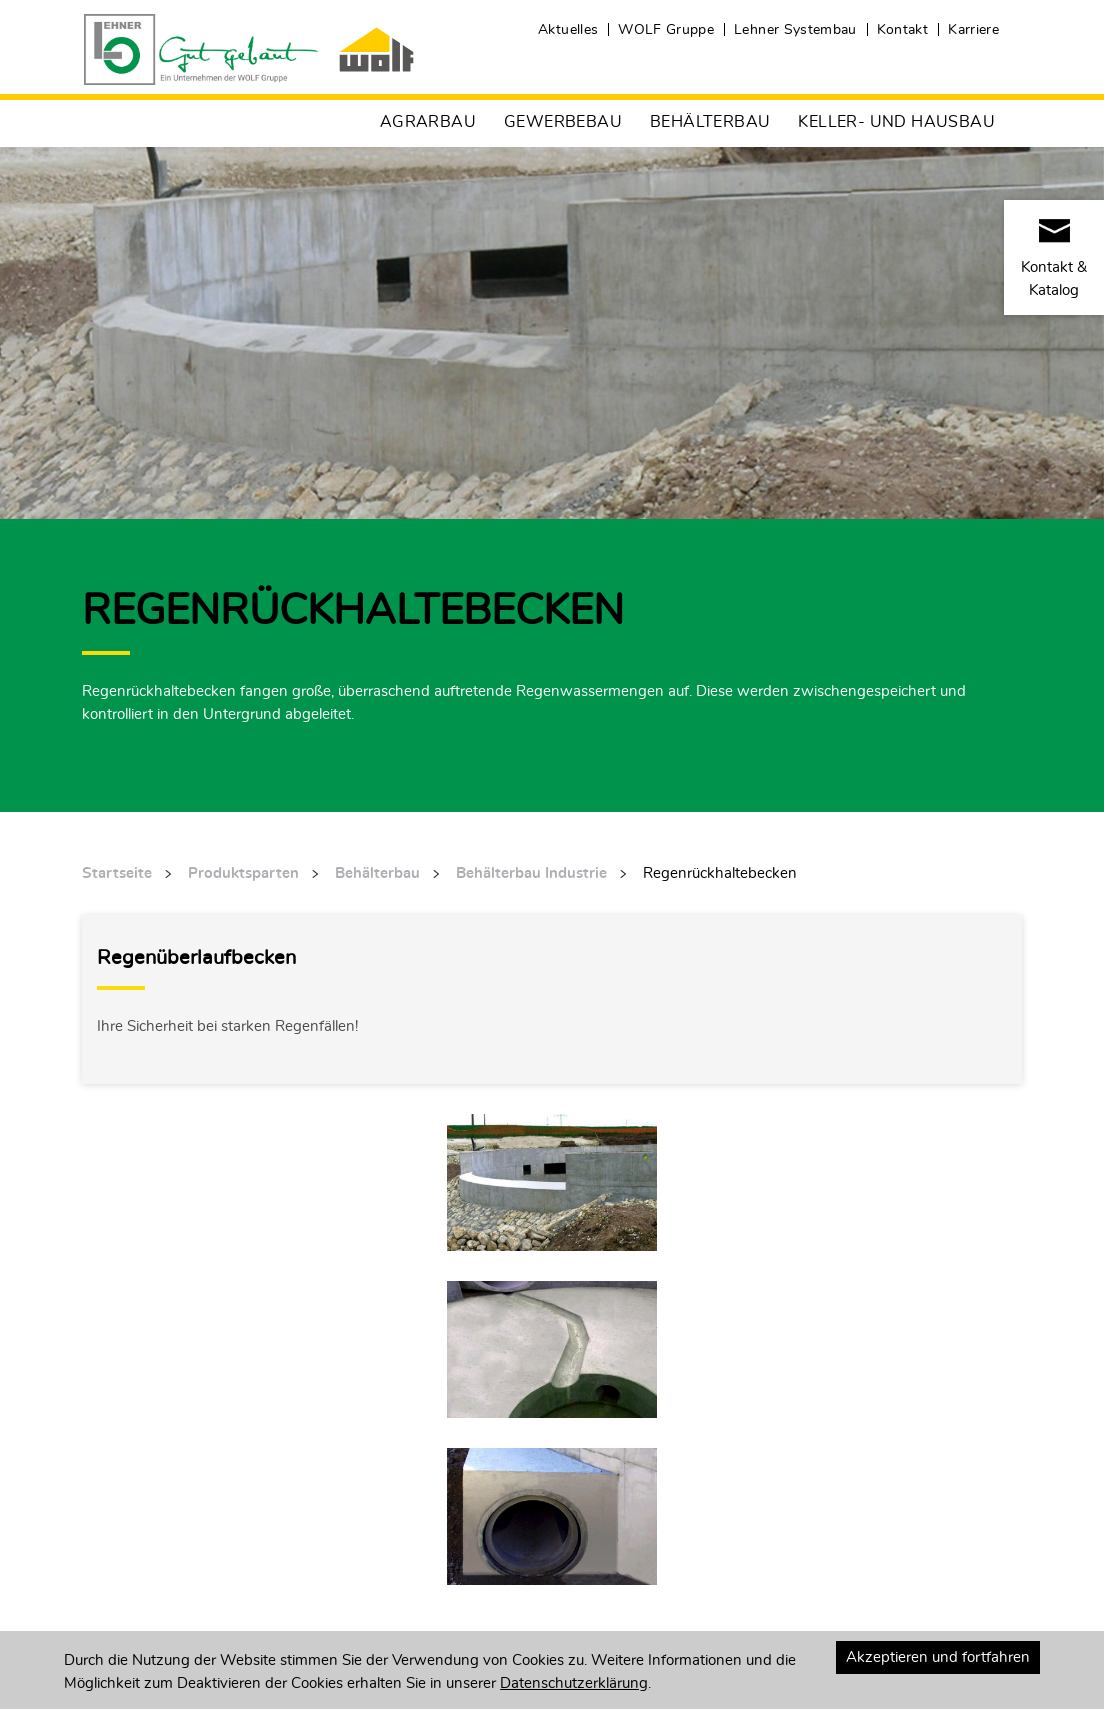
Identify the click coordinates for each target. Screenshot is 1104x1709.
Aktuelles (568, 30)
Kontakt (902, 30)
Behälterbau (710, 122)
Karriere (973, 30)
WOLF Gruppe (666, 30)
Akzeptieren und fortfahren (938, 1657)
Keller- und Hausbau (896, 122)
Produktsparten (243, 873)
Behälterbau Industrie (531, 873)
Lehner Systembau (795, 30)
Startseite (117, 873)
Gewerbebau (563, 122)
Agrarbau (428, 122)
